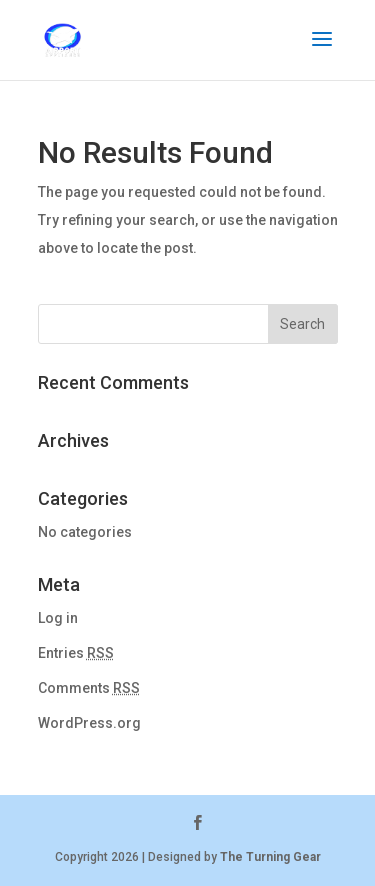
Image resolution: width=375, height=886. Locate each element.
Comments (89, 688)
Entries (76, 653)
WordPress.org (89, 723)
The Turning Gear (270, 857)
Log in (58, 618)
